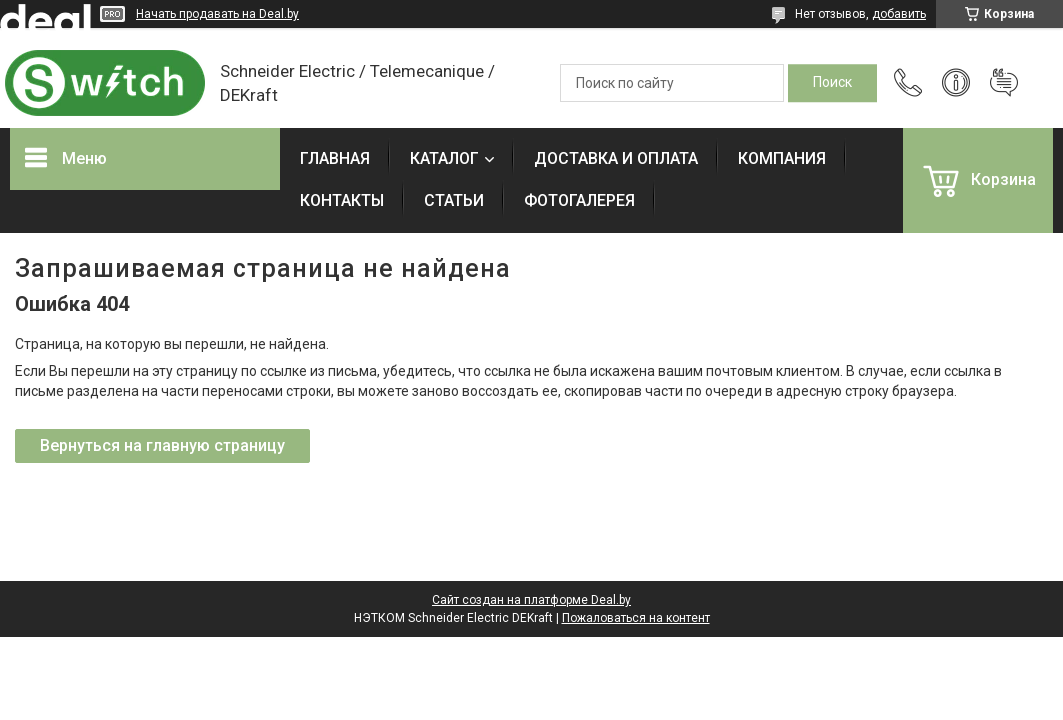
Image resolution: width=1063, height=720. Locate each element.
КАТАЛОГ (444, 158)
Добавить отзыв (1004, 83)
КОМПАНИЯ (782, 158)
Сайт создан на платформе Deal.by (531, 600)
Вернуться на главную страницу (162, 445)
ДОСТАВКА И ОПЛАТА (616, 158)
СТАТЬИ (454, 200)
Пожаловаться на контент (636, 618)
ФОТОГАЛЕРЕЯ (579, 200)
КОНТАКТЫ (342, 200)
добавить (899, 14)
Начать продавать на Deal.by (217, 14)
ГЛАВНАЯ (335, 158)
